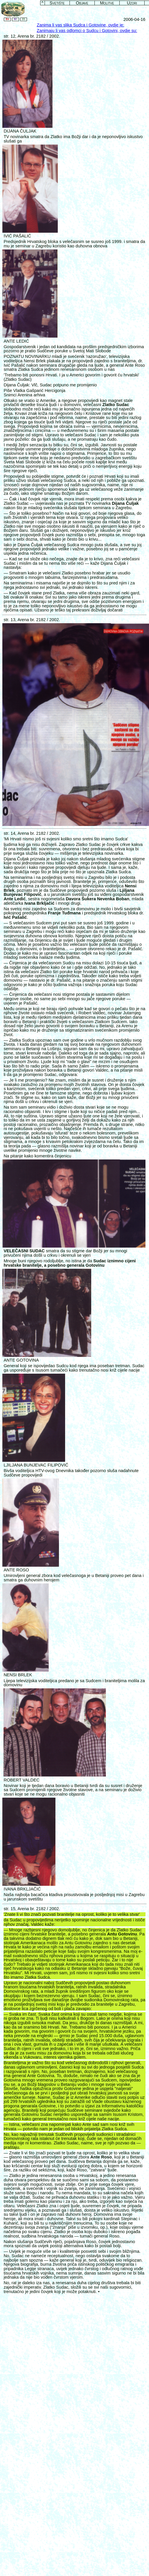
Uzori (132, 3)
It (24, 19)
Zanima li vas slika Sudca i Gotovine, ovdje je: (80, 25)
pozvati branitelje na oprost (68, 1914)
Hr (15, 19)
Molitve (107, 3)
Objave (82, 3)
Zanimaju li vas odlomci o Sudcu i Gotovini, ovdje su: (87, 30)
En (7, 19)
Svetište (57, 3)
